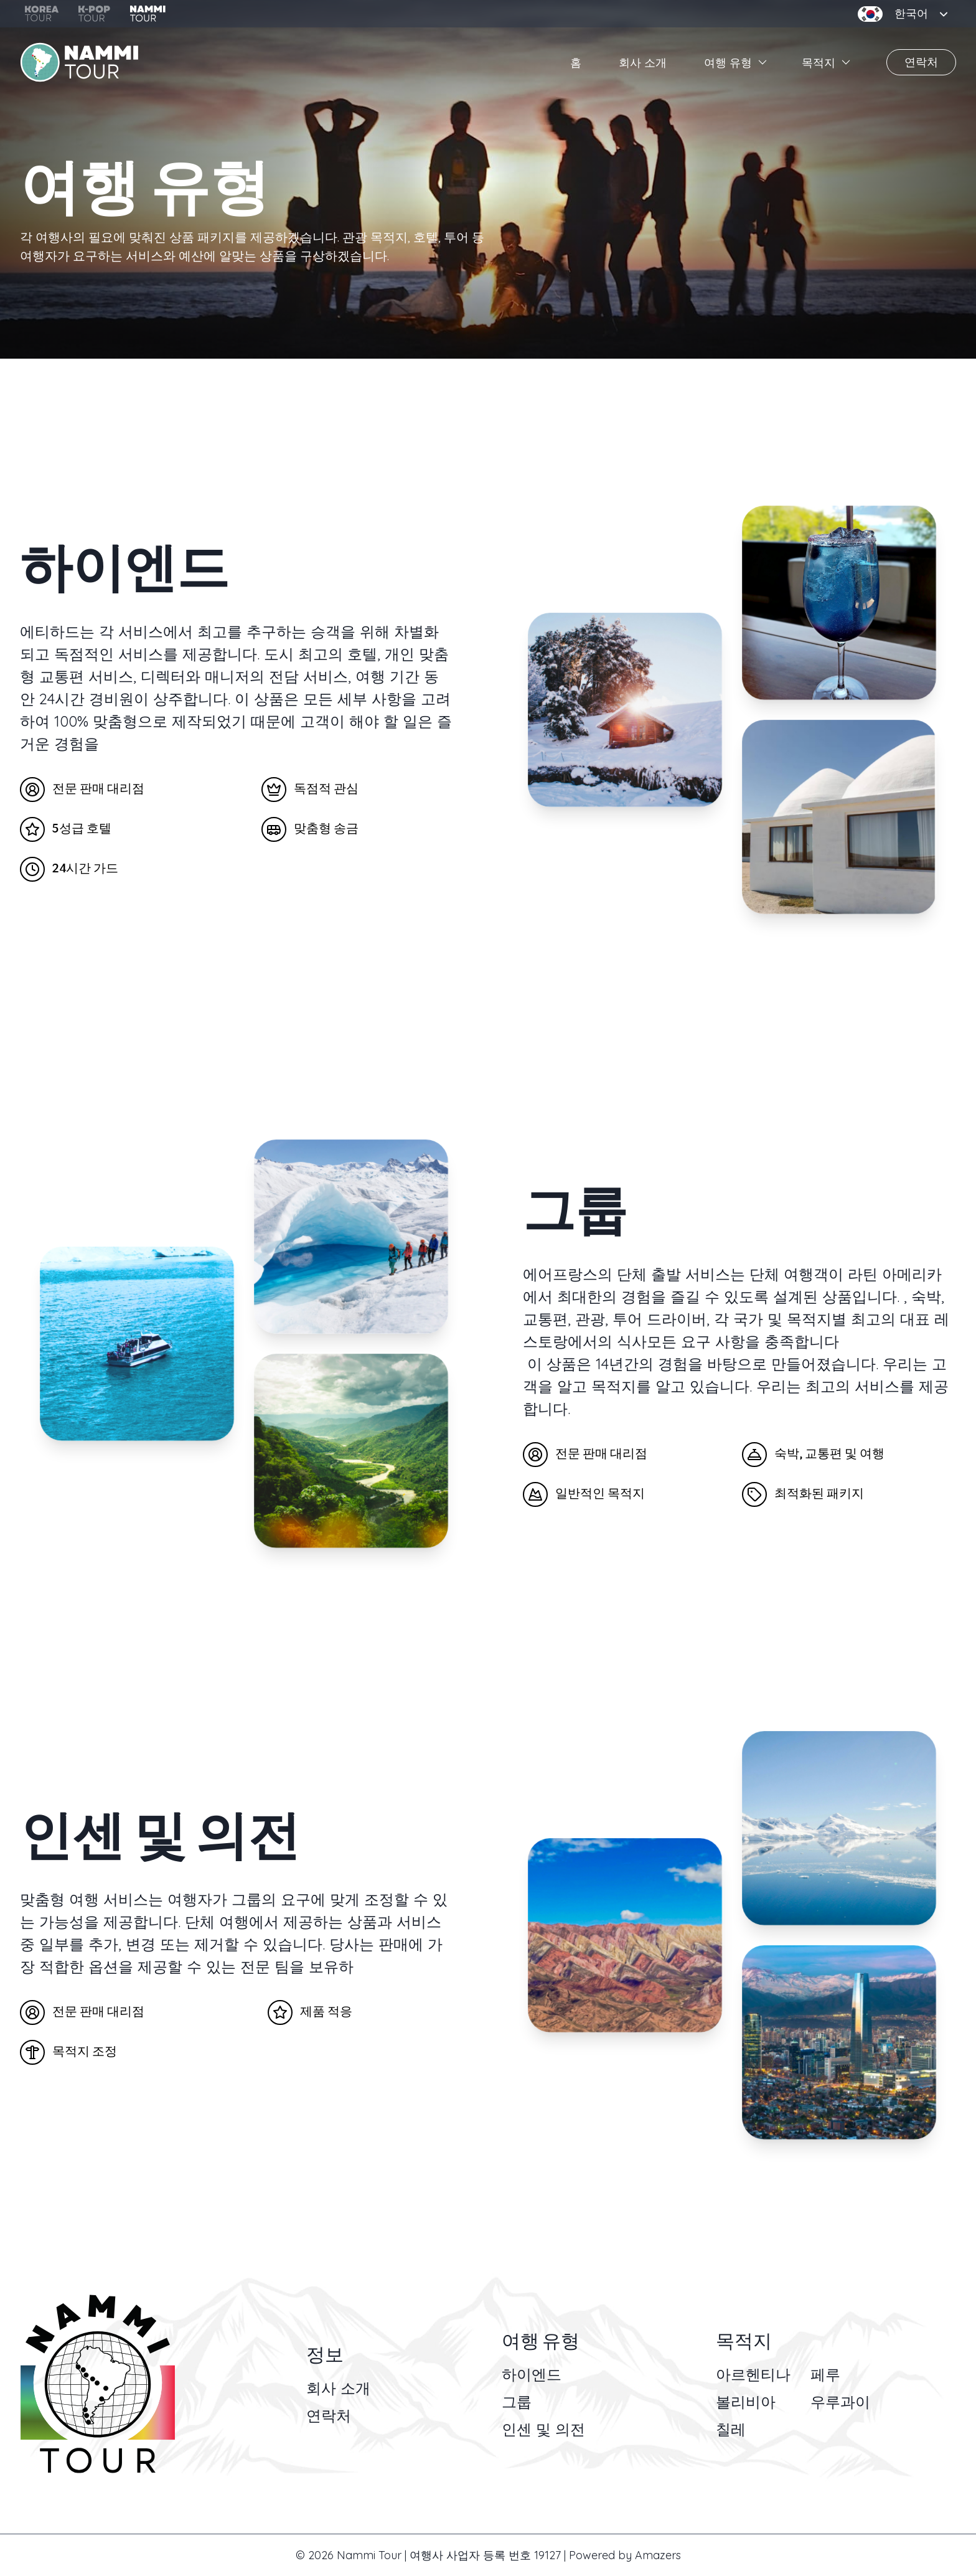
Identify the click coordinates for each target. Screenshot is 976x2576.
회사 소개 (643, 62)
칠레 (731, 2429)
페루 (825, 2374)
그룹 (517, 2401)
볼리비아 (746, 2401)
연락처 (921, 62)
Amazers (658, 2555)
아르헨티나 (753, 2374)
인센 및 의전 (543, 2429)
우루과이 (840, 2401)
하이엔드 (531, 2374)
